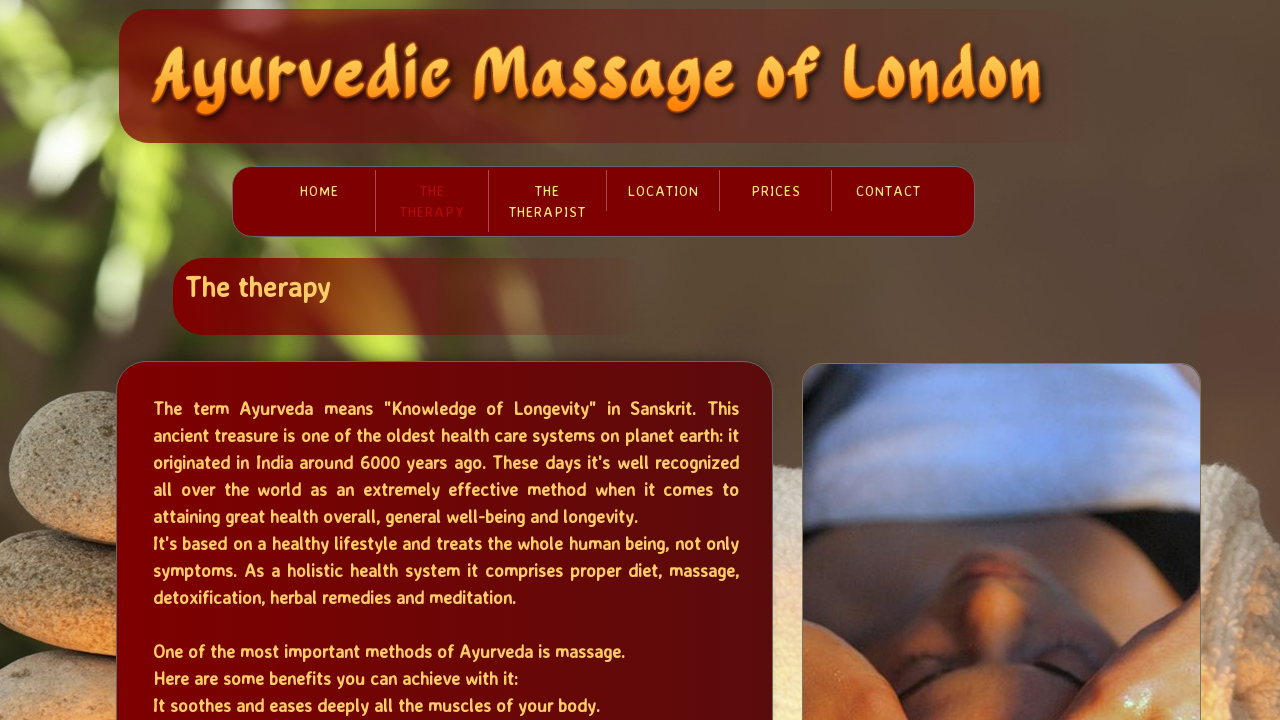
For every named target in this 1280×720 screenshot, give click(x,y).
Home (319, 190)
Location (663, 190)
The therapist (547, 201)
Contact (888, 190)
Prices (776, 190)
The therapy (432, 201)
